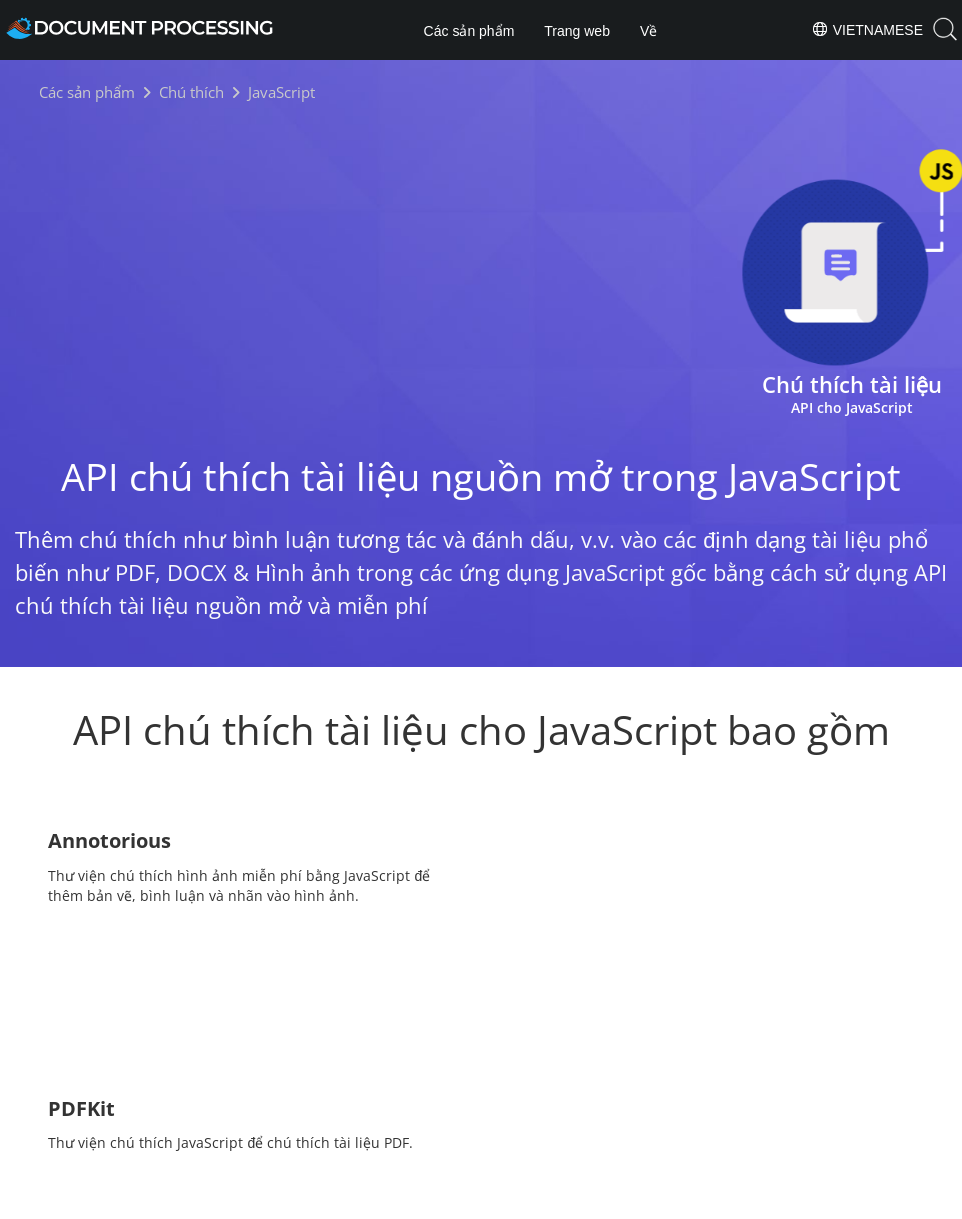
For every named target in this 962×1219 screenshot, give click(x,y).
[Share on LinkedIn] (516, 1091)
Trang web (577, 31)
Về (648, 31)
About (558, 1143)
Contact (692, 1201)
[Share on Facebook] (447, 1091)
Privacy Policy (507, 1201)
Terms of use (607, 1201)
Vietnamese (867, 29)
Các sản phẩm (469, 31)
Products (481, 1143)
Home (403, 1143)
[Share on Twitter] (482, 1091)
